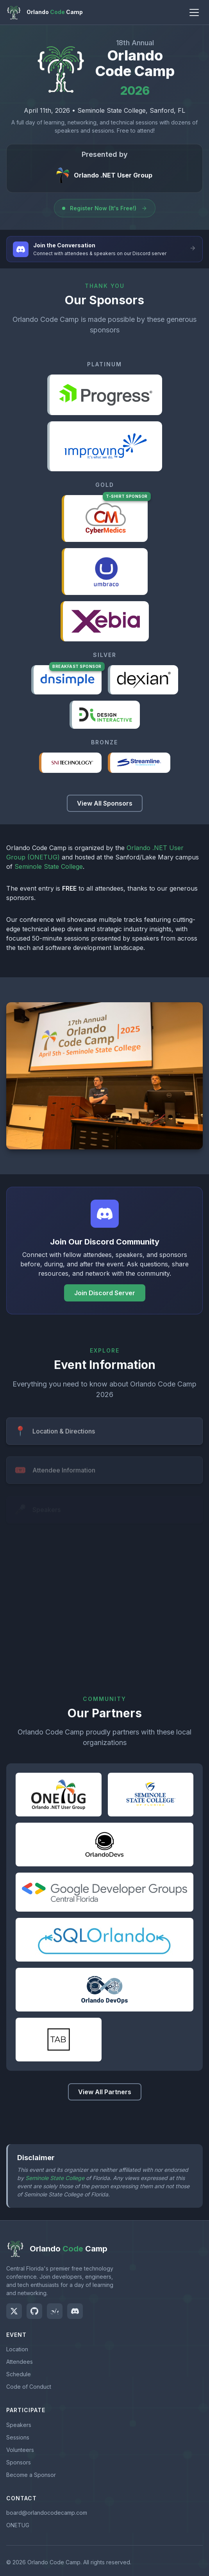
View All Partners (104, 2092)
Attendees (19, 2361)
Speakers (18, 2425)
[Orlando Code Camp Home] (44, 12)
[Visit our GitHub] (34, 2311)
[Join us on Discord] (75, 2311)
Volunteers (20, 2449)
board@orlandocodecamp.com (46, 2512)
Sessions (17, 2437)
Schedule (18, 2374)
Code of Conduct (28, 2386)
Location (17, 2349)
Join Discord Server (104, 1293)
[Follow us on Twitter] (14, 2311)
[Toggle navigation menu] (194, 12)
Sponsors (18, 2462)
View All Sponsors (104, 803)
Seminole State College (48, 866)
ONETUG (17, 2525)
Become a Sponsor (31, 2474)
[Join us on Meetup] (55, 2311)
